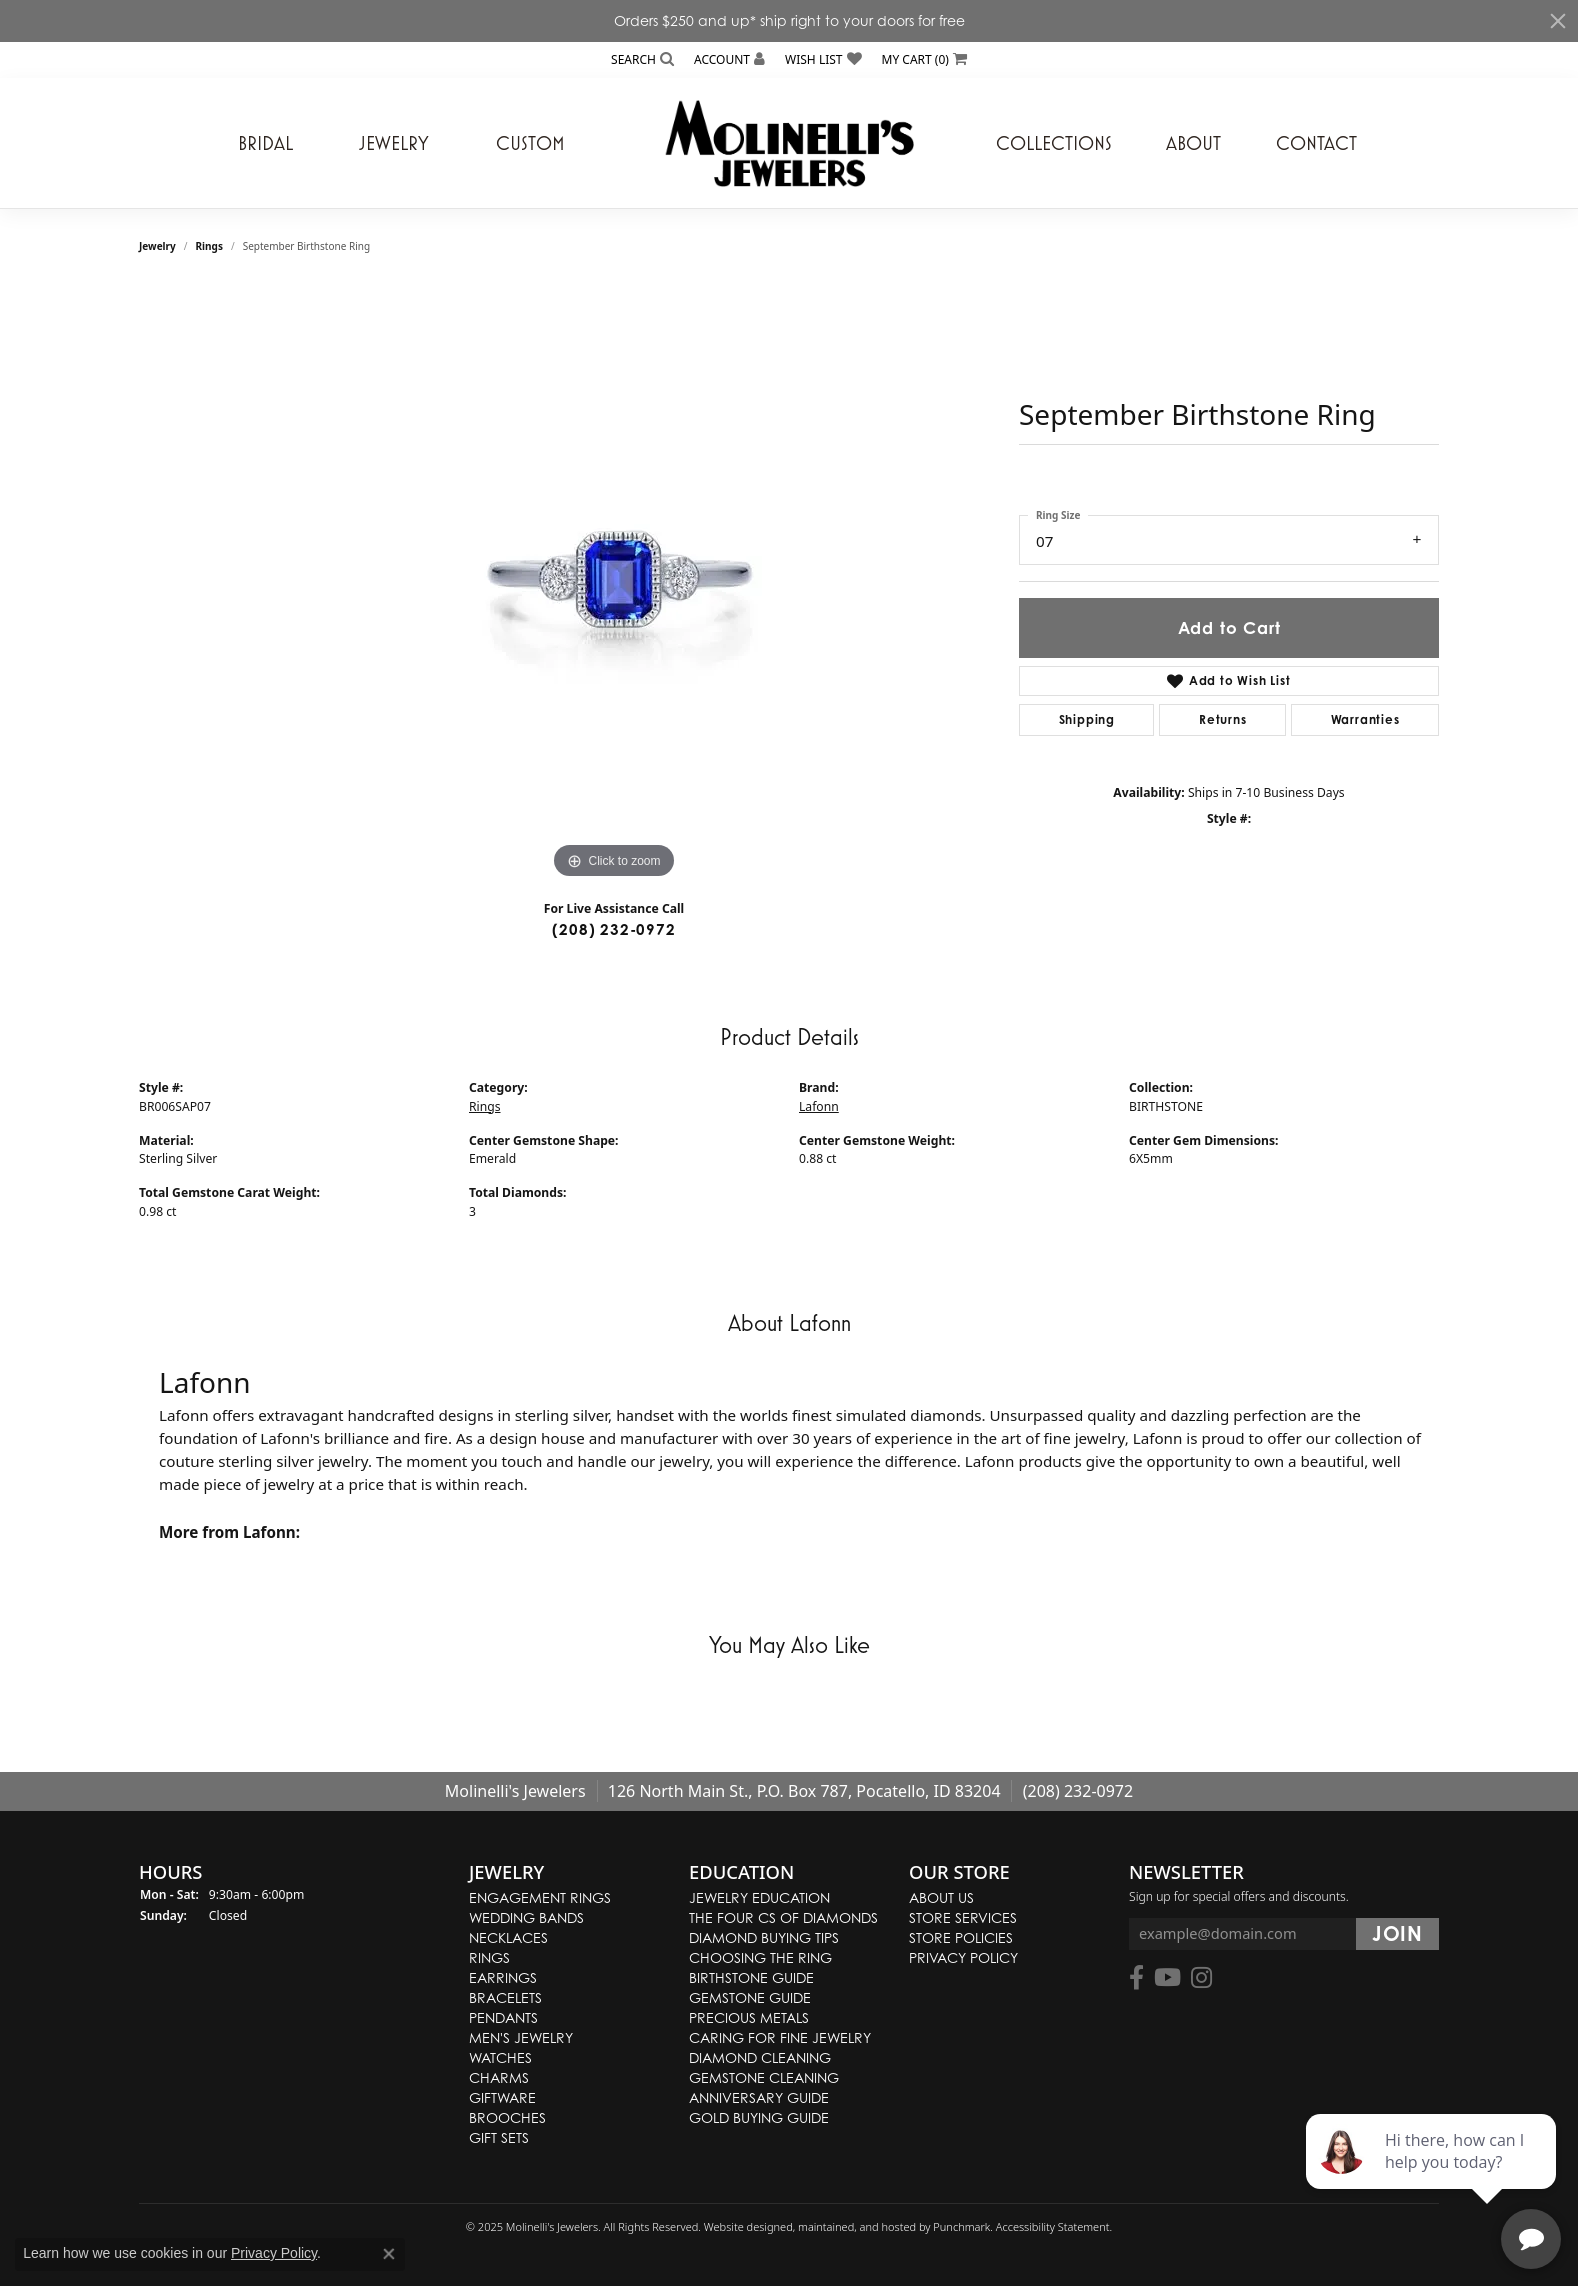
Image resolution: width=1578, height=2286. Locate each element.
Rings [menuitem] (489, 1957)
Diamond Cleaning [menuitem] (760, 2057)
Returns (1223, 719)
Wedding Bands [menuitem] (526, 1917)
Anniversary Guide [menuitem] (759, 2097)
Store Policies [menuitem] (961, 1937)
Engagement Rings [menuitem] (540, 1897)
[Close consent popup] (389, 2254)
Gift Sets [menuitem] (499, 2137)
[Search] (642, 59)
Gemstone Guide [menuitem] (750, 1997)
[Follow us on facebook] (1136, 1979)
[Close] (1558, 21)
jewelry (157, 246)
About (1193, 143)
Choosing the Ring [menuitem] (760, 1957)
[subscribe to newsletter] (1397, 1935)
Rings (209, 246)
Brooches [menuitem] (507, 2117)
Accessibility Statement (1053, 2226)
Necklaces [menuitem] (508, 1937)
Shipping (1087, 719)
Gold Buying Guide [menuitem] (759, 2117)
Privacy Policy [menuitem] (963, 1957)
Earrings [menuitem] (503, 1977)
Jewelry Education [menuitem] (759, 1897)
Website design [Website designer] (742, 2226)
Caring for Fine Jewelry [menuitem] (780, 2037)
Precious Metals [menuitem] (749, 2017)
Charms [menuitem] (499, 2077)
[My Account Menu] (729, 59)
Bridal (265, 143)
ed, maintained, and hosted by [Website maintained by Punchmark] (856, 2226)
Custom (530, 143)
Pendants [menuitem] (503, 2017)
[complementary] (1433, 2176)
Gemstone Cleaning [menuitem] (764, 2077)
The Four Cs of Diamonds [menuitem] (783, 1917)
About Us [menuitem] (941, 1897)
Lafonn (819, 1106)
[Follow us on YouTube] (1167, 1979)
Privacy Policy (274, 2253)
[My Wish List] (823, 59)
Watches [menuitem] (500, 2057)
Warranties (1365, 719)
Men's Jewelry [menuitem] (521, 2037)
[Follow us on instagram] (1201, 1979)
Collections (1054, 143)
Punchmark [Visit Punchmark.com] (961, 2226)
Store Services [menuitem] (963, 1917)
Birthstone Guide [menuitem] (751, 1977)
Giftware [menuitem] (502, 2097)
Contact (1316, 143)
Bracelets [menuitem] (505, 1997)
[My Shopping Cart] (924, 59)
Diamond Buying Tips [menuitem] (764, 1937)
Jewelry (394, 143)
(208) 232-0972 (613, 929)
